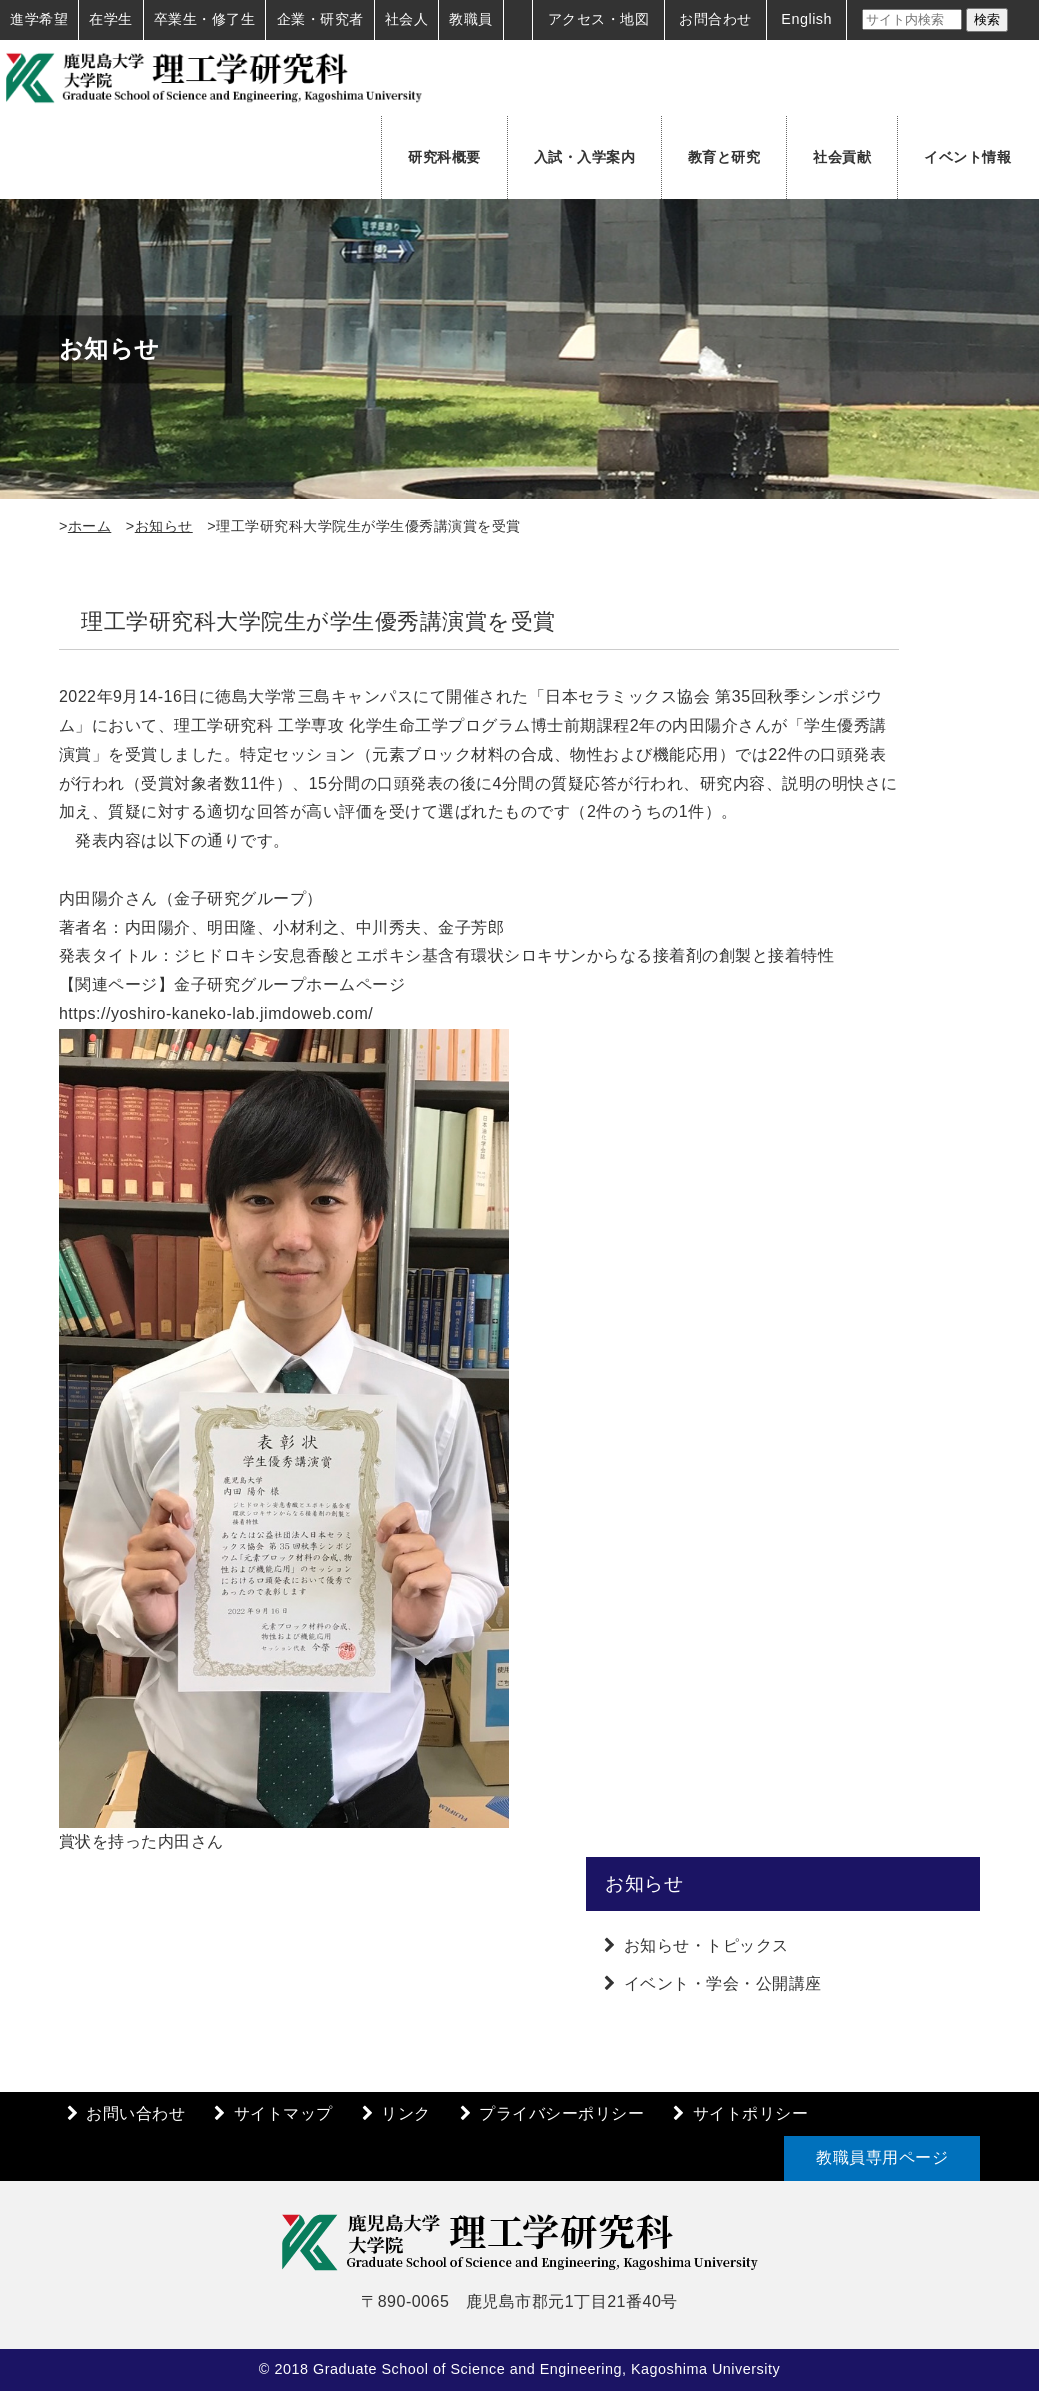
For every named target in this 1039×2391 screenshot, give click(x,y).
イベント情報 (967, 157)
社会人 (407, 19)
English (806, 19)
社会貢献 (842, 157)
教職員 (471, 19)
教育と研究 (724, 157)
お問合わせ (715, 19)
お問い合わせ (135, 2113)
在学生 (111, 19)
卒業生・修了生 (205, 19)
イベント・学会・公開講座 (723, 1983)
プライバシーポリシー (561, 2113)
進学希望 (39, 19)
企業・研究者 (320, 19)
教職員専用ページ (882, 2157)
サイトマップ (283, 2113)
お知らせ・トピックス (706, 1945)
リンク (406, 2113)
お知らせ (164, 526)
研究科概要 (444, 157)
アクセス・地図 (599, 19)
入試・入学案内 (585, 157)
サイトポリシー (751, 2113)
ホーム (90, 526)
